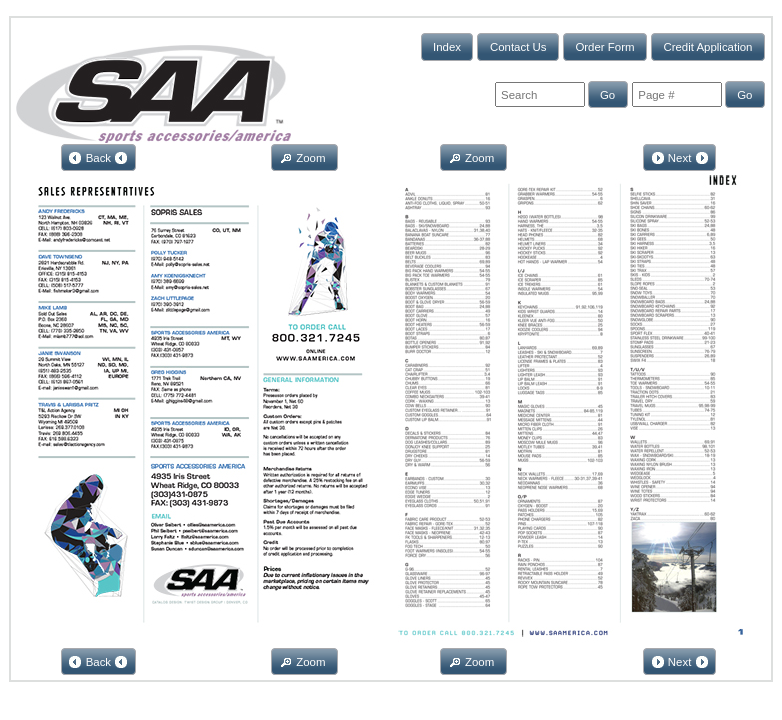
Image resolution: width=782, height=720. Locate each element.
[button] (447, 46)
